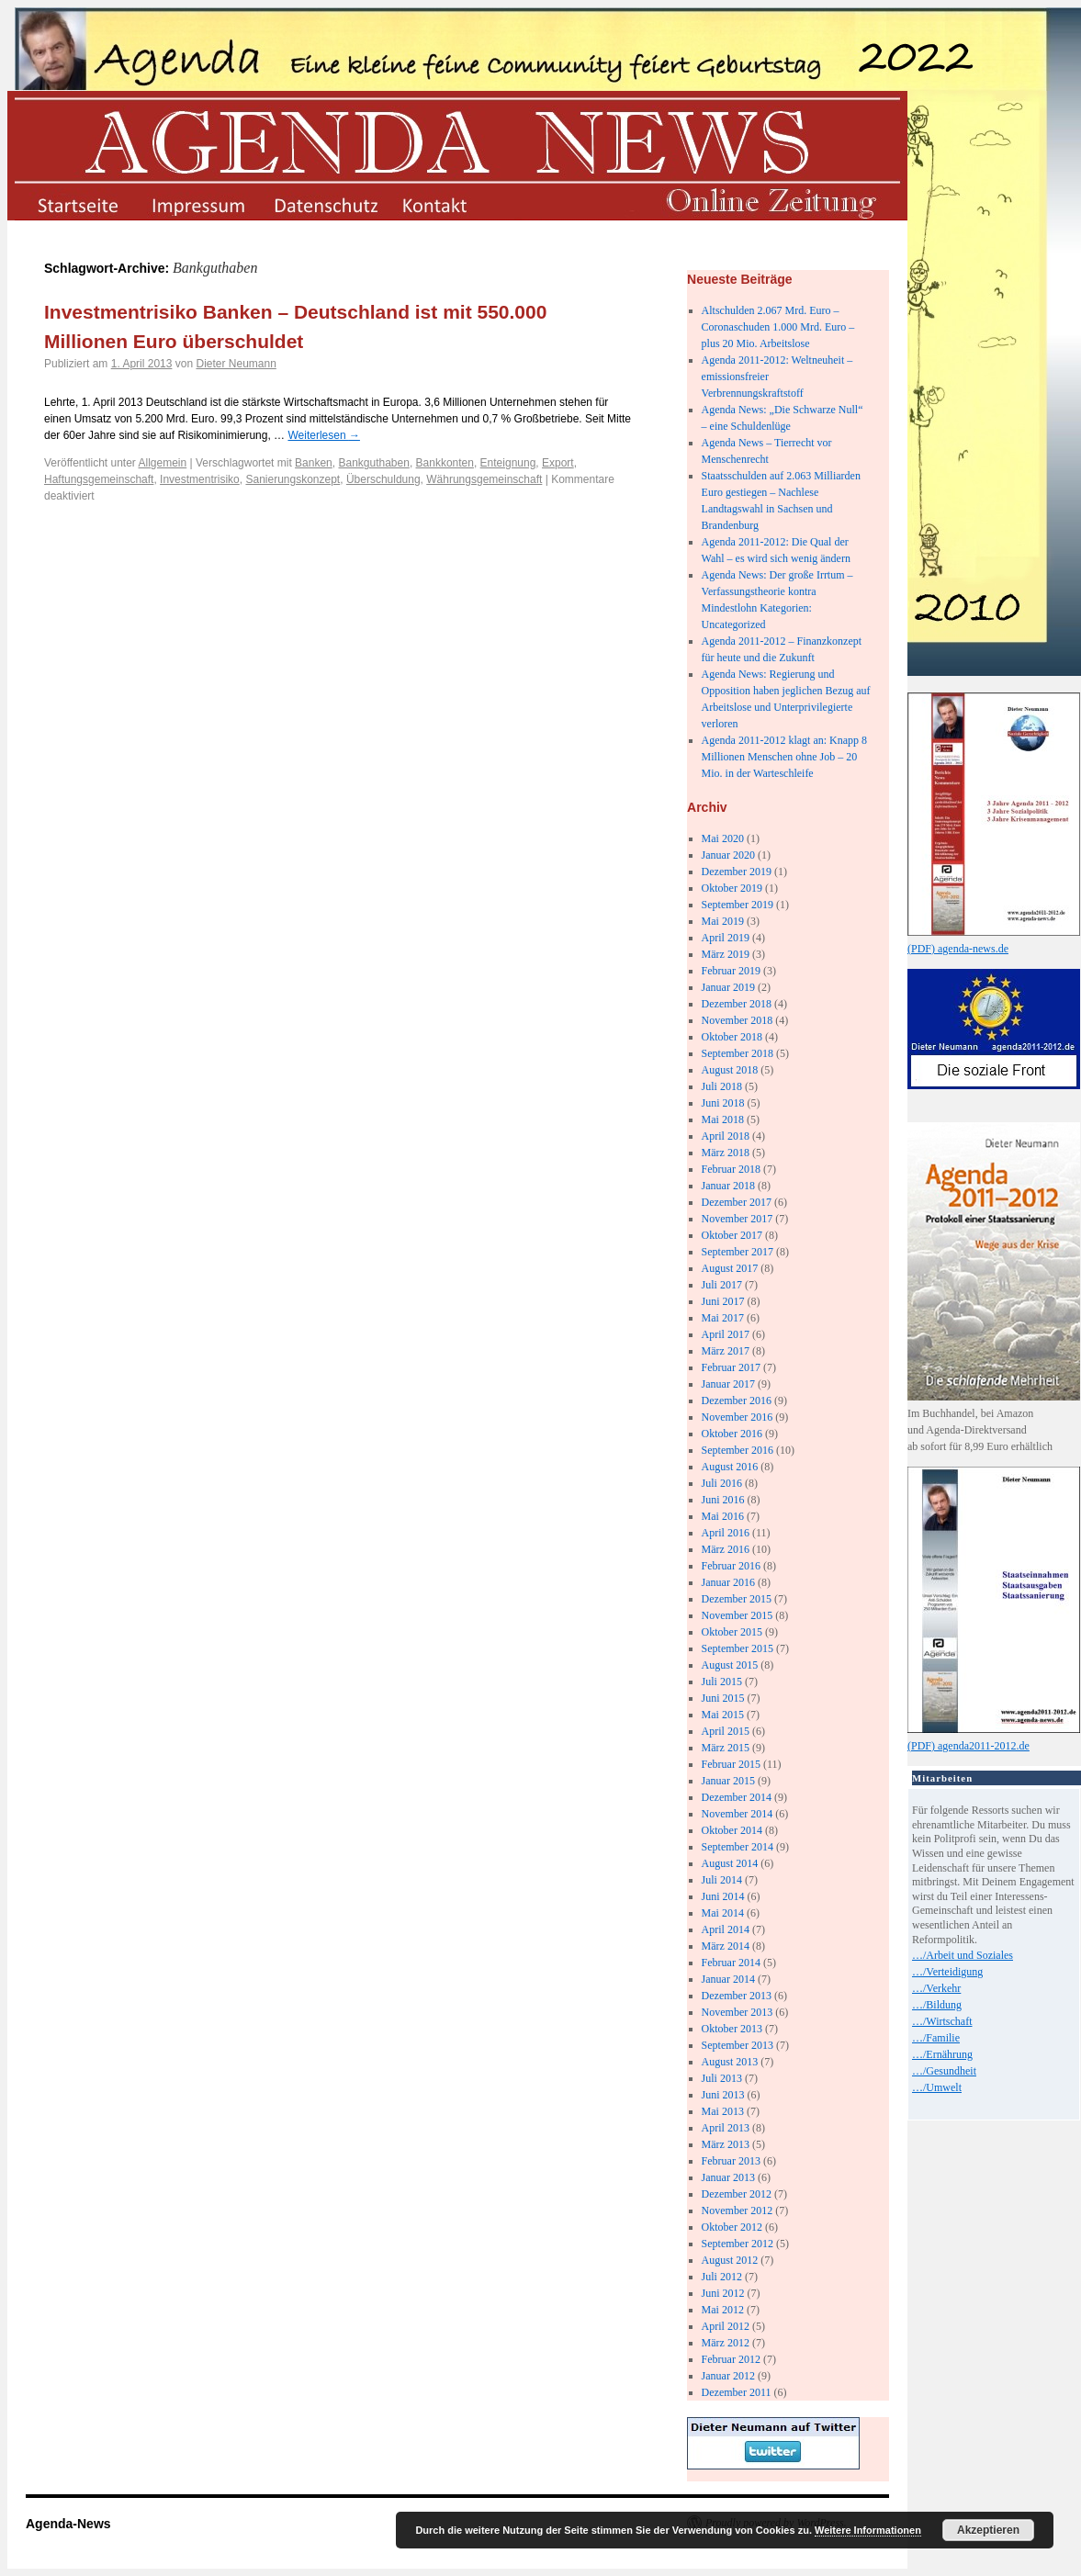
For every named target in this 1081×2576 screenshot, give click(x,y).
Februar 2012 (731, 2359)
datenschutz (325, 204)
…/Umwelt (937, 2087)
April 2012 (725, 2326)
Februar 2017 (731, 1367)
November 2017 (737, 1218)
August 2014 (730, 1863)
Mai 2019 (723, 921)
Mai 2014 (723, 1913)
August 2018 (730, 1069)
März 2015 (725, 1747)
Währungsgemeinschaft (484, 479)
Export (558, 462)
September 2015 (737, 1648)
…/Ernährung (942, 2054)
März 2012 (725, 2342)
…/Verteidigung (947, 1971)
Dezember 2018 (736, 1003)
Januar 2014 (728, 1979)
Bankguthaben (373, 462)
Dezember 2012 (736, 2194)
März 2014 (725, 1946)
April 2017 (725, 1334)
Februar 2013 (731, 2160)
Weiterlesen (323, 435)
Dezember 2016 (736, 1400)
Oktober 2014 (732, 1830)
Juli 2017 (722, 1284)
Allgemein (163, 462)
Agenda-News (68, 2523)
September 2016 (737, 1450)
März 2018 (725, 1152)
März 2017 (725, 1350)
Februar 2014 (731, 1962)
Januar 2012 (728, 2375)
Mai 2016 (723, 1516)
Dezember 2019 (736, 871)
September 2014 (737, 1846)
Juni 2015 (723, 1698)
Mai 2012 (723, 2309)
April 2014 (725, 1929)
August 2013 (730, 2061)
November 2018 (737, 1020)
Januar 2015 (728, 1780)
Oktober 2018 (732, 1036)
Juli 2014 (722, 1879)
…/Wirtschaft (942, 2021)
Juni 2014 (723, 1896)
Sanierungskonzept (292, 479)
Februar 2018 (731, 1169)
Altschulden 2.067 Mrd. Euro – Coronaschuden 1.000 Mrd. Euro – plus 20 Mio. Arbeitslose (778, 327)
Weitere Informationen (868, 2530)
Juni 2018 (723, 1103)
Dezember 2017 (736, 1202)
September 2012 (737, 2243)
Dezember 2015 (736, 1598)
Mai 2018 (723, 1119)
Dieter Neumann (236, 363)
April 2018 (725, 1136)
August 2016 (730, 1466)
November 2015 (737, 1615)
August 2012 (730, 2260)
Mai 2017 (723, 1317)
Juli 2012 (722, 2276)
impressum (201, 204)
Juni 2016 (723, 1499)
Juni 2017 (723, 1301)
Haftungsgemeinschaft (98, 479)
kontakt (449, 204)
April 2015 (725, 1731)
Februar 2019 (731, 970)
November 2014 (737, 1813)
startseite (77, 204)
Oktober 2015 (732, 1631)
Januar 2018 (728, 1185)
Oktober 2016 (732, 1433)
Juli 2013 (722, 2078)
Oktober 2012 (732, 2227)
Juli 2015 (722, 1681)
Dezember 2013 (736, 1995)
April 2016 (725, 1532)
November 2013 (737, 2012)
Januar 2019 (728, 987)
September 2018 (737, 1053)
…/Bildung (937, 2004)
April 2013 (725, 2127)
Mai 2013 (723, 2111)
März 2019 (725, 954)
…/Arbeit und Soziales (962, 1955)
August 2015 (730, 1665)
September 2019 (737, 904)
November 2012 (737, 2210)
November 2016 (737, 1417)
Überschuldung (383, 479)
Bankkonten (445, 462)
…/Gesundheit (944, 2070)
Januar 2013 (728, 2177)
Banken (313, 462)
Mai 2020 (723, 838)
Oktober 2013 (732, 2028)
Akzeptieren (988, 2530)
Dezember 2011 (736, 2392)
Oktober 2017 (732, 1235)
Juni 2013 (723, 2094)
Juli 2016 (722, 1483)
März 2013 (725, 2144)
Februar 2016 (731, 1565)
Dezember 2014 (736, 1797)
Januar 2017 (728, 1384)
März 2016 (725, 1549)
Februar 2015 (731, 1764)
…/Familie (936, 2037)
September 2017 (737, 1251)
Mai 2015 (723, 1714)
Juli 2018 (722, 1086)
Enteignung (508, 462)
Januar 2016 (728, 1582)
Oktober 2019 (732, 888)
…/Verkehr (936, 1988)
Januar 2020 (728, 855)
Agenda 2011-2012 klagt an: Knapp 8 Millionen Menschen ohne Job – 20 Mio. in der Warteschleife (785, 757)
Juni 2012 (723, 2293)
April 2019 (725, 937)
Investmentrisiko (200, 479)
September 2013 (737, 2045)
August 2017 (730, 1268)
